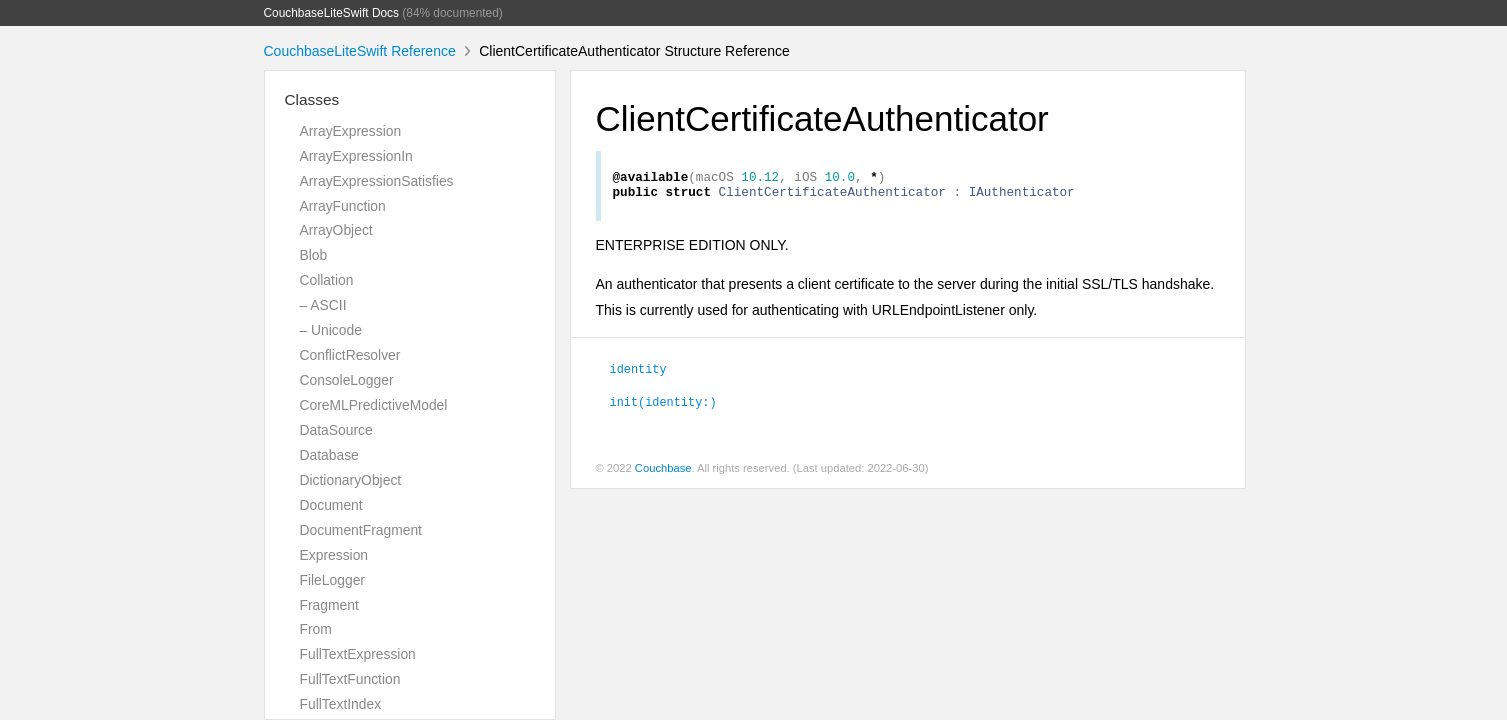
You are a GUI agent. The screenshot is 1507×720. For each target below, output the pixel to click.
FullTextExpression (358, 654)
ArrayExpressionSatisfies (377, 181)
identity (638, 374)
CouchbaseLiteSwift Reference (360, 51)
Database (329, 455)
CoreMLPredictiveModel (374, 405)
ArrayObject (336, 230)
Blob (314, 255)
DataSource (336, 430)
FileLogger (333, 580)
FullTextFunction (350, 679)
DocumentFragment (361, 530)
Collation (327, 280)
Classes (312, 99)
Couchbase (663, 474)
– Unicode (331, 330)
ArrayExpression (351, 131)
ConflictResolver (350, 355)
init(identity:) (663, 407)
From (316, 629)
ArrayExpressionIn (356, 156)
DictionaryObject (351, 480)
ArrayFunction (343, 206)
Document (331, 505)
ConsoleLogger (347, 380)
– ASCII (323, 305)
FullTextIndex (341, 704)
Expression (334, 555)
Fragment (329, 605)
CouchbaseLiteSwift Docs (332, 13)
